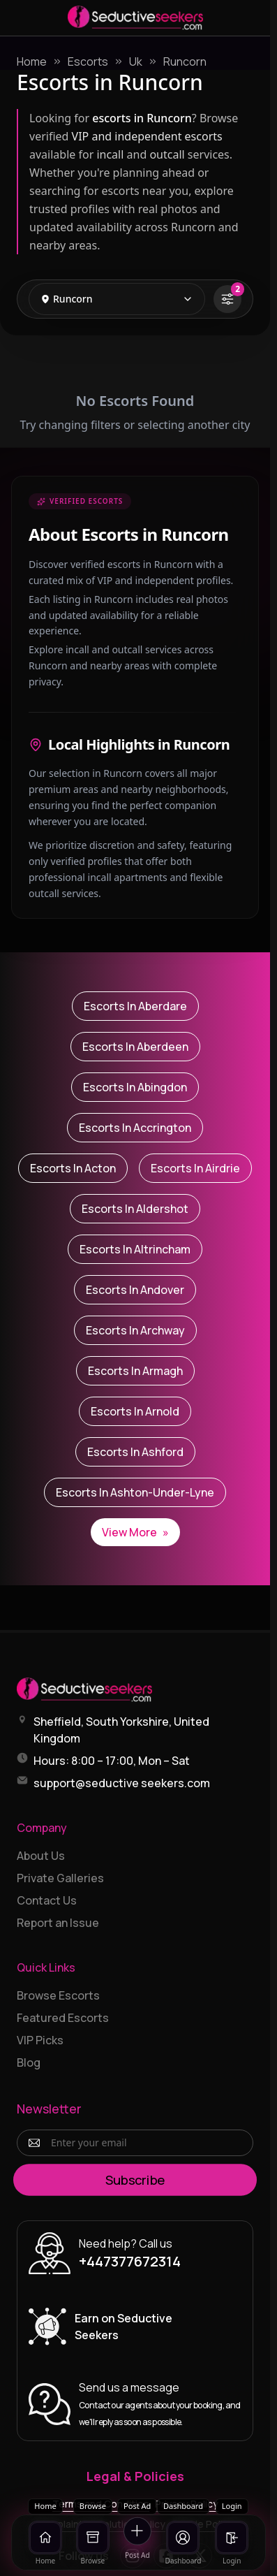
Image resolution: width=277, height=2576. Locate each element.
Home (32, 61)
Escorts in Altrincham (135, 1249)
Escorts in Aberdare (135, 1006)
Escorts (88, 61)
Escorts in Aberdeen (135, 1046)
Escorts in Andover (135, 1289)
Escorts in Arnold (135, 1411)
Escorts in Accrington (135, 1127)
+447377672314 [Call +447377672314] (130, 2261)
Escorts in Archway (135, 1330)
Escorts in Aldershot (135, 1208)
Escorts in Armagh (135, 1370)
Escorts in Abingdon (135, 1087)
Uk (135, 61)
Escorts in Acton (73, 1168)
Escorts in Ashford (135, 1452)
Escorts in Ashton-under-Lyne (135, 1492)
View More (135, 1532)
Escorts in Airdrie (195, 1168)
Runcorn (185, 61)
